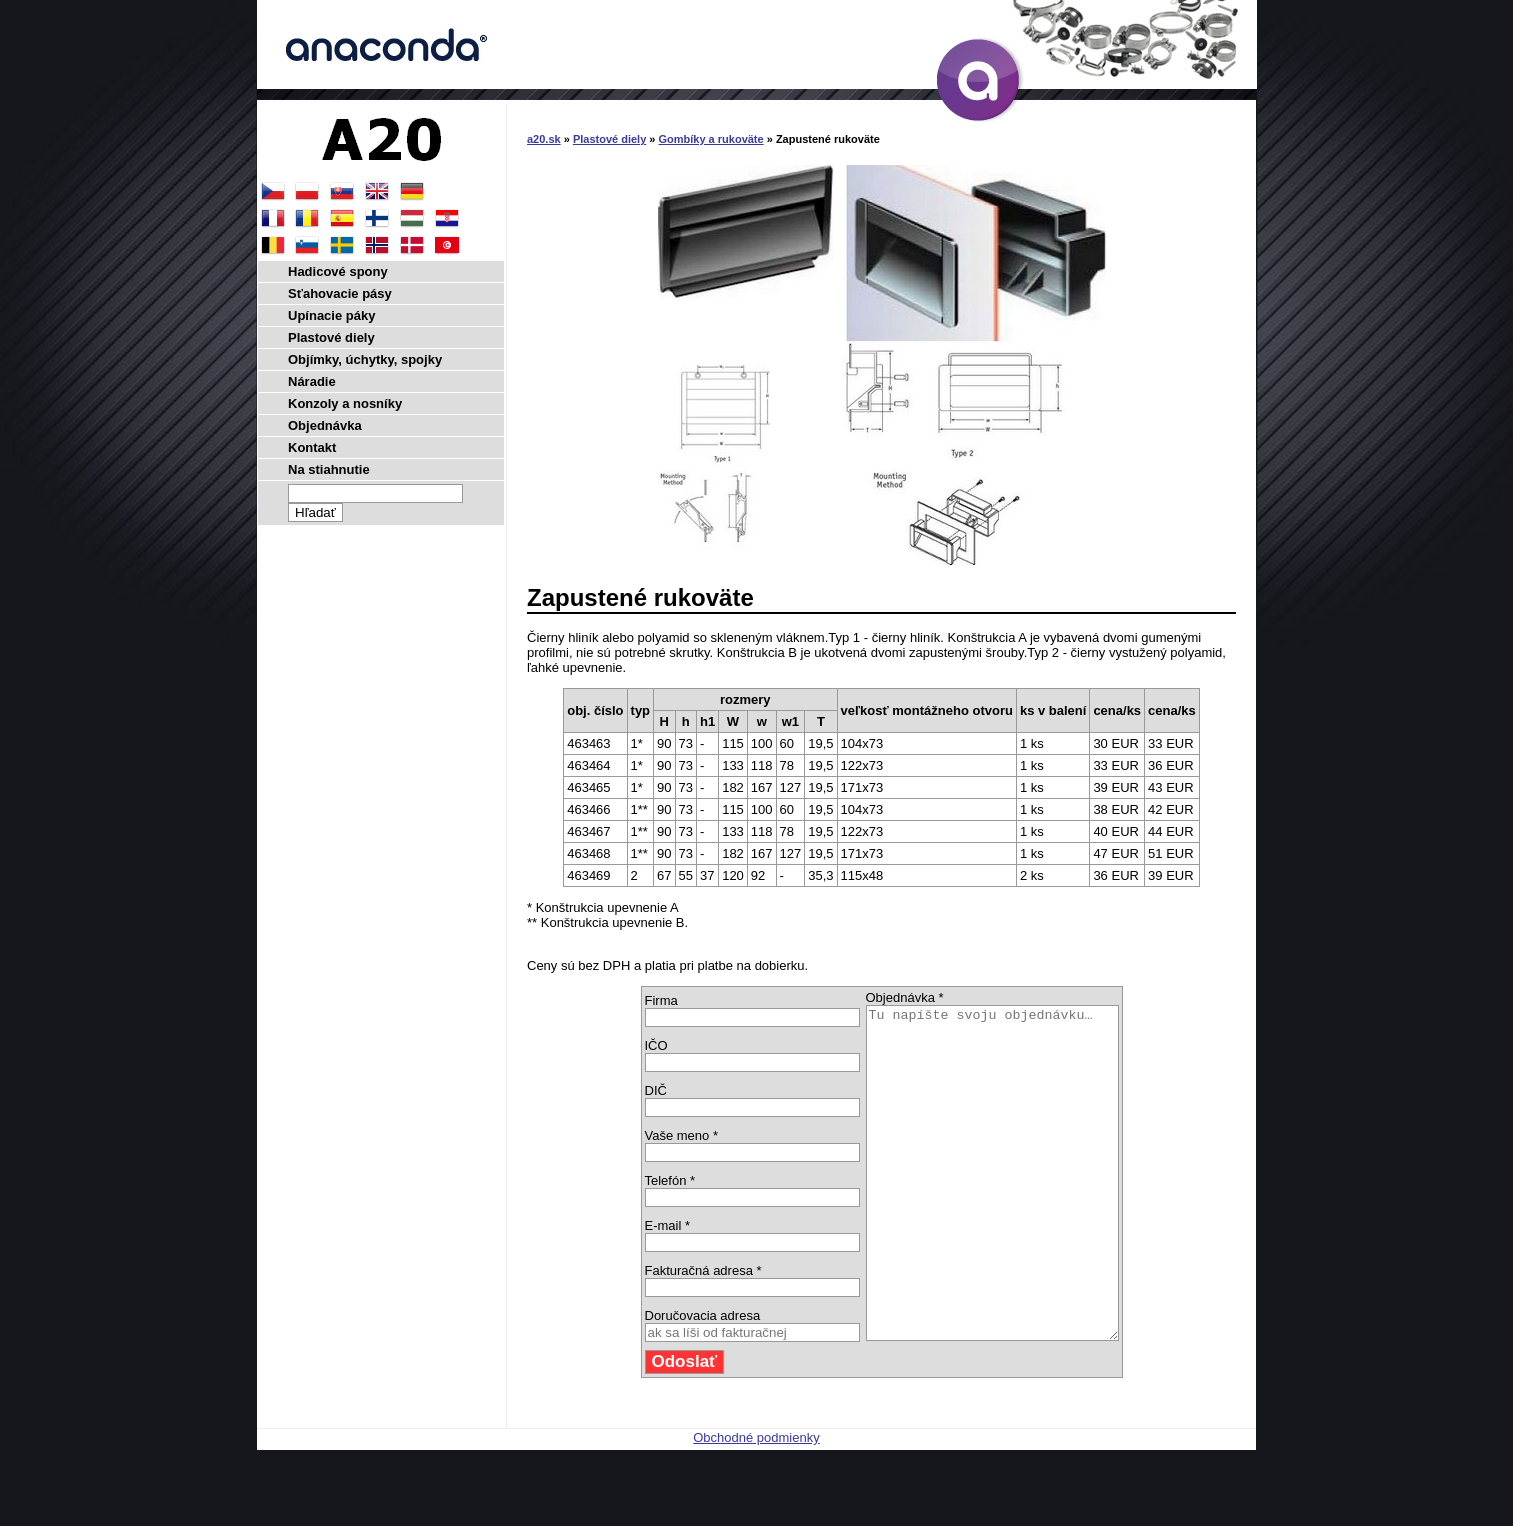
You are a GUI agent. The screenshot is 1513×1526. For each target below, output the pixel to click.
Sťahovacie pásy (340, 293)
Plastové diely (609, 139)
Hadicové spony (338, 271)
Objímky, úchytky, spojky (365, 359)
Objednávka (325, 425)
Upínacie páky (331, 315)
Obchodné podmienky (756, 1503)
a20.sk (544, 139)
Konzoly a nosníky (345, 403)
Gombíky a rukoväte (711, 139)
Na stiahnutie (329, 469)
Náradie (312, 381)
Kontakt (312, 447)
